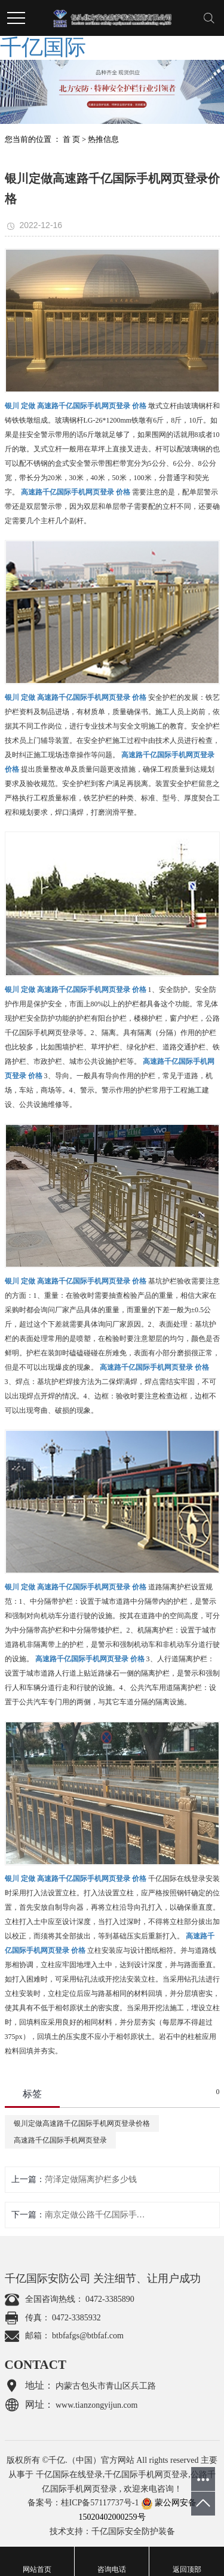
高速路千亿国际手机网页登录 (60, 2140)
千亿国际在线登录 (69, 2474)
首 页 (71, 139)
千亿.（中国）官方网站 (91, 2460)
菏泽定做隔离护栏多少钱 (91, 2179)
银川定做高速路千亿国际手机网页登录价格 (82, 2123)
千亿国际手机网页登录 (146, 2474)
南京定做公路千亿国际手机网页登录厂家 (95, 2214)
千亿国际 (43, 47)
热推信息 (103, 139)
